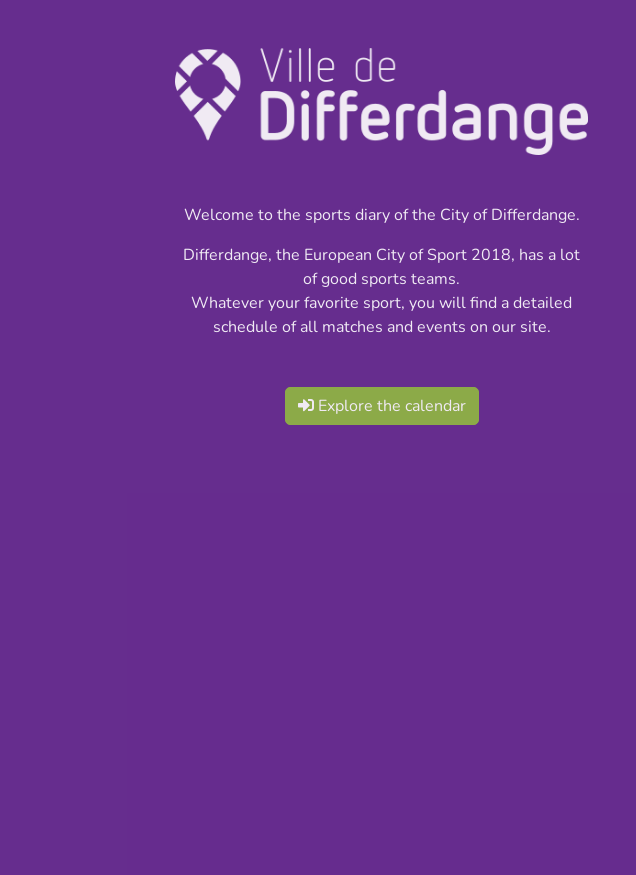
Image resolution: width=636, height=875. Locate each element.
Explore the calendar (382, 406)
